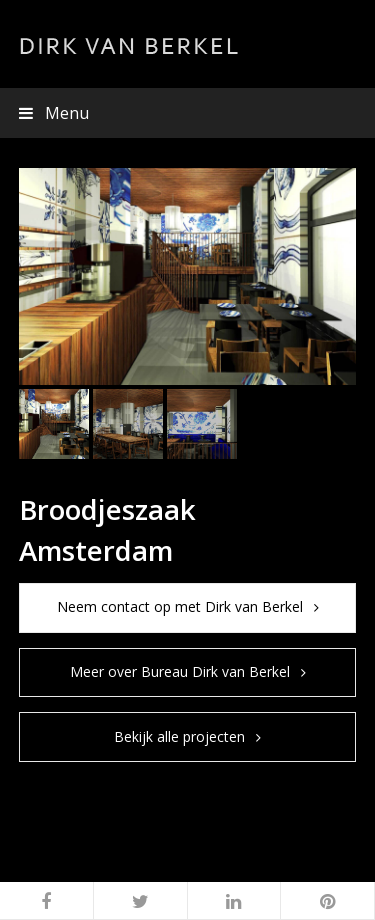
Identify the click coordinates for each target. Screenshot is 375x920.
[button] (188, 113)
